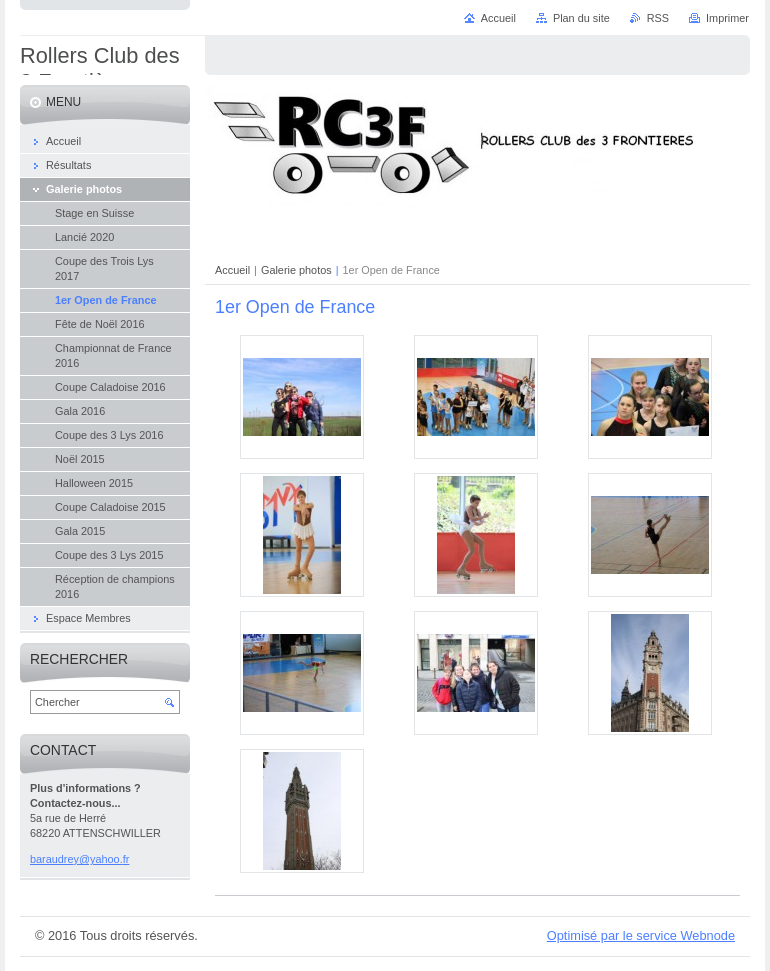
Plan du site (581, 18)
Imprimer (727, 18)
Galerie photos (296, 270)
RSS (658, 18)
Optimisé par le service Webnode (641, 935)
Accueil (232, 270)
